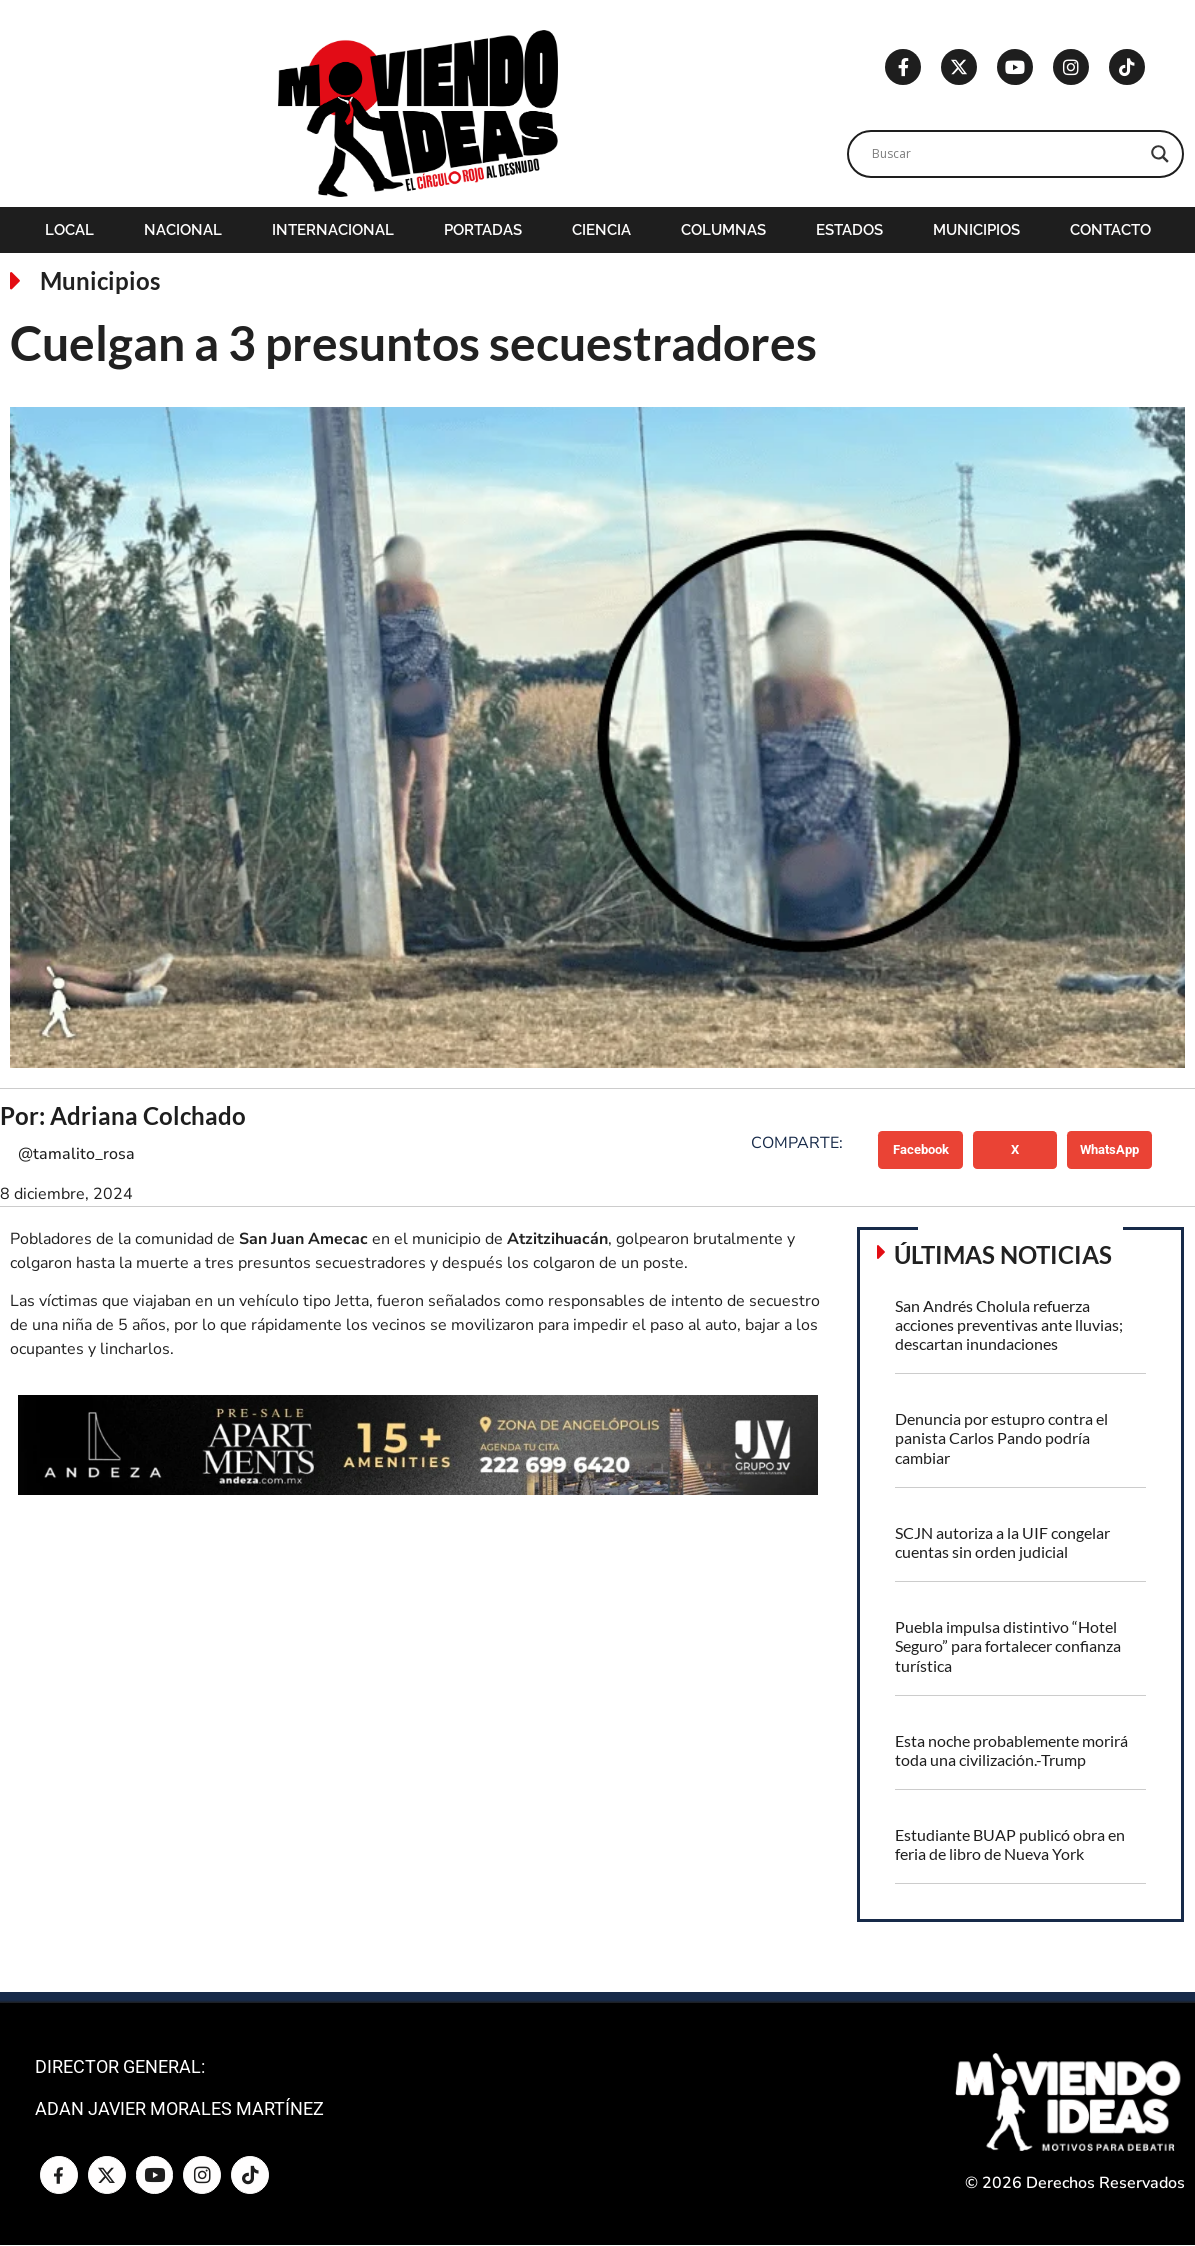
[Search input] (1007, 154)
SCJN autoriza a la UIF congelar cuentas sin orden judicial (1002, 1542)
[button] (920, 1150)
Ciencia (601, 230)
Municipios (976, 230)
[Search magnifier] (1160, 154)
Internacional (333, 230)
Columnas (723, 230)
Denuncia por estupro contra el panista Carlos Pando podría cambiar (1001, 1437)
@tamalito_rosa (76, 1154)
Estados (849, 230)
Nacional (183, 230)
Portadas (483, 230)
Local (69, 230)
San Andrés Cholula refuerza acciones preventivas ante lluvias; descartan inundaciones (1009, 1324)
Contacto (1110, 230)
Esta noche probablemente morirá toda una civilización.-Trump (1011, 1750)
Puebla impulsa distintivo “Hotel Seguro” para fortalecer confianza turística (1008, 1645)
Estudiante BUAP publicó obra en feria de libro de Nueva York (1010, 1844)
